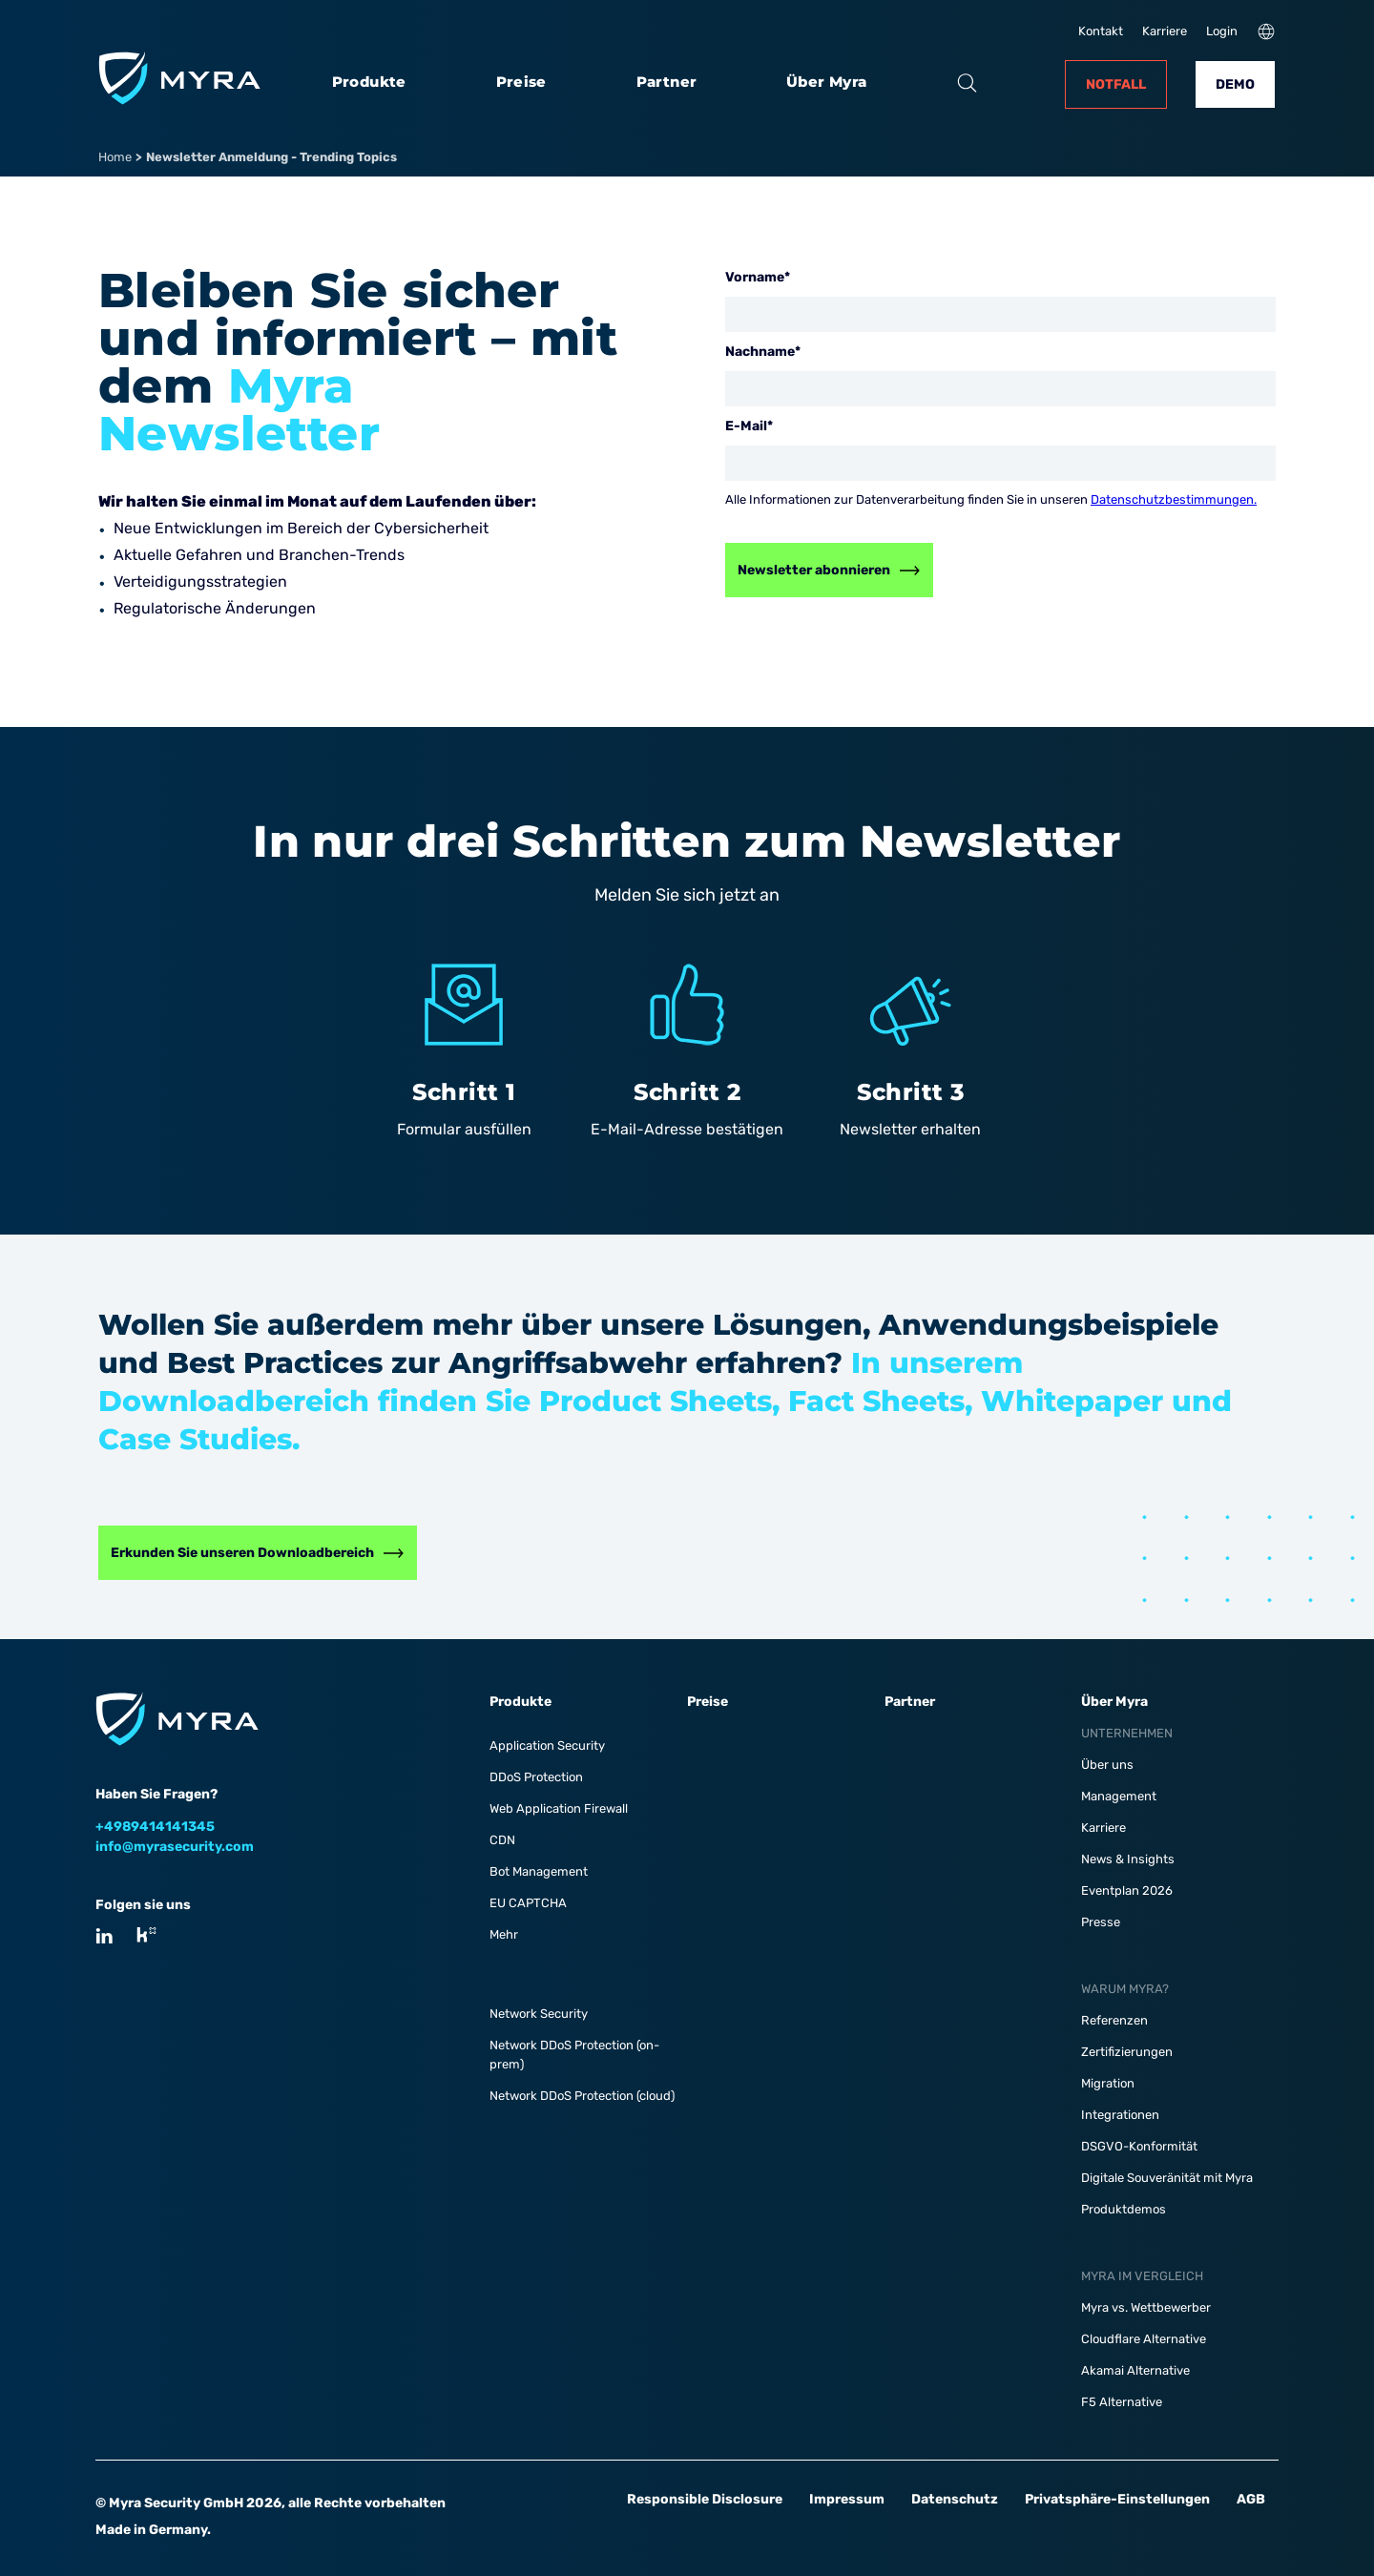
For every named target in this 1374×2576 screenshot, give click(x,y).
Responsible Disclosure (704, 2499)
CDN (502, 1840)
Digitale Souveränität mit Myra (1167, 2178)
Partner (666, 82)
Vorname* (757, 277)
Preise (521, 82)
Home (115, 157)
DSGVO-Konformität (1139, 2146)
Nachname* (763, 351)
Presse (1100, 1922)
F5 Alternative (1121, 2402)
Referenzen (1114, 2020)
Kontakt (1100, 31)
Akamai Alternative (1135, 2370)
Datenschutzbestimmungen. (1174, 499)
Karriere (1164, 31)
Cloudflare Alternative (1143, 2339)
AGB (1251, 2499)
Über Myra (826, 82)
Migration (1108, 2083)
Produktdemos (1123, 2209)
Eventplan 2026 (1127, 1890)
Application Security (547, 1745)
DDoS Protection (536, 1777)
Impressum (847, 2499)
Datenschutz (954, 2499)
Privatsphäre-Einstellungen (1117, 2499)
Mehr (503, 1934)
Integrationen (1120, 2115)
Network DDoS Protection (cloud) (582, 2095)
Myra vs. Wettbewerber (1146, 2307)
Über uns (1107, 1764)
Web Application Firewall (558, 1808)
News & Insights (1128, 1859)
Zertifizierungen (1127, 2052)
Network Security (538, 2013)
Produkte (369, 82)
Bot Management (538, 1871)
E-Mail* (749, 426)
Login (1222, 31)
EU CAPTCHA (528, 1903)
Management (1118, 1796)
